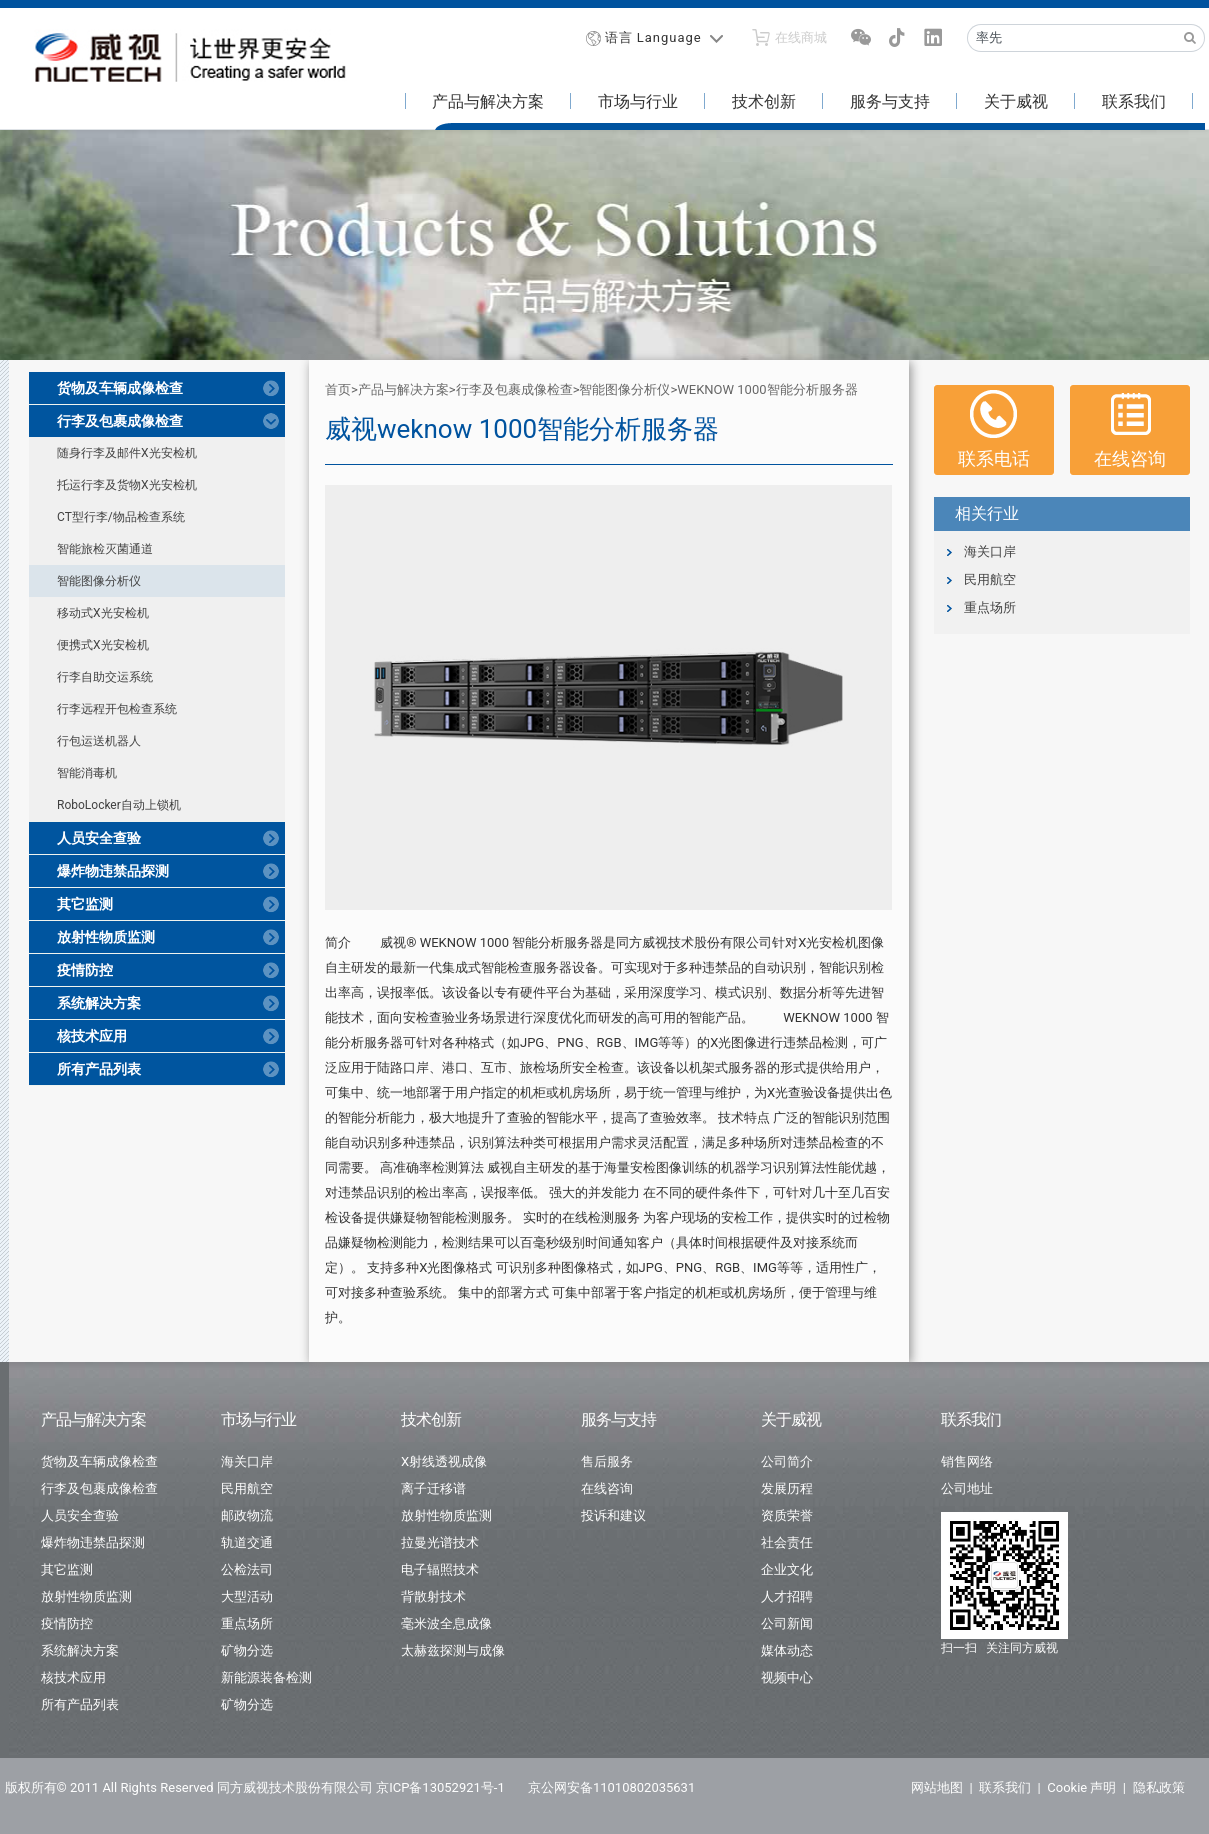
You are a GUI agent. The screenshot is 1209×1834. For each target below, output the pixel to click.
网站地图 (937, 1787)
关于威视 (1016, 101)
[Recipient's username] (1072, 38)
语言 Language (653, 37)
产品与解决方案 (488, 101)
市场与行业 (638, 101)
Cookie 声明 (1081, 1787)
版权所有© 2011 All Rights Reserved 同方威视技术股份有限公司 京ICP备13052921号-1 (255, 1787)
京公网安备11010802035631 (611, 1787)
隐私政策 (1159, 1787)
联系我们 (1134, 101)
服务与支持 (890, 101)
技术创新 (764, 101)
